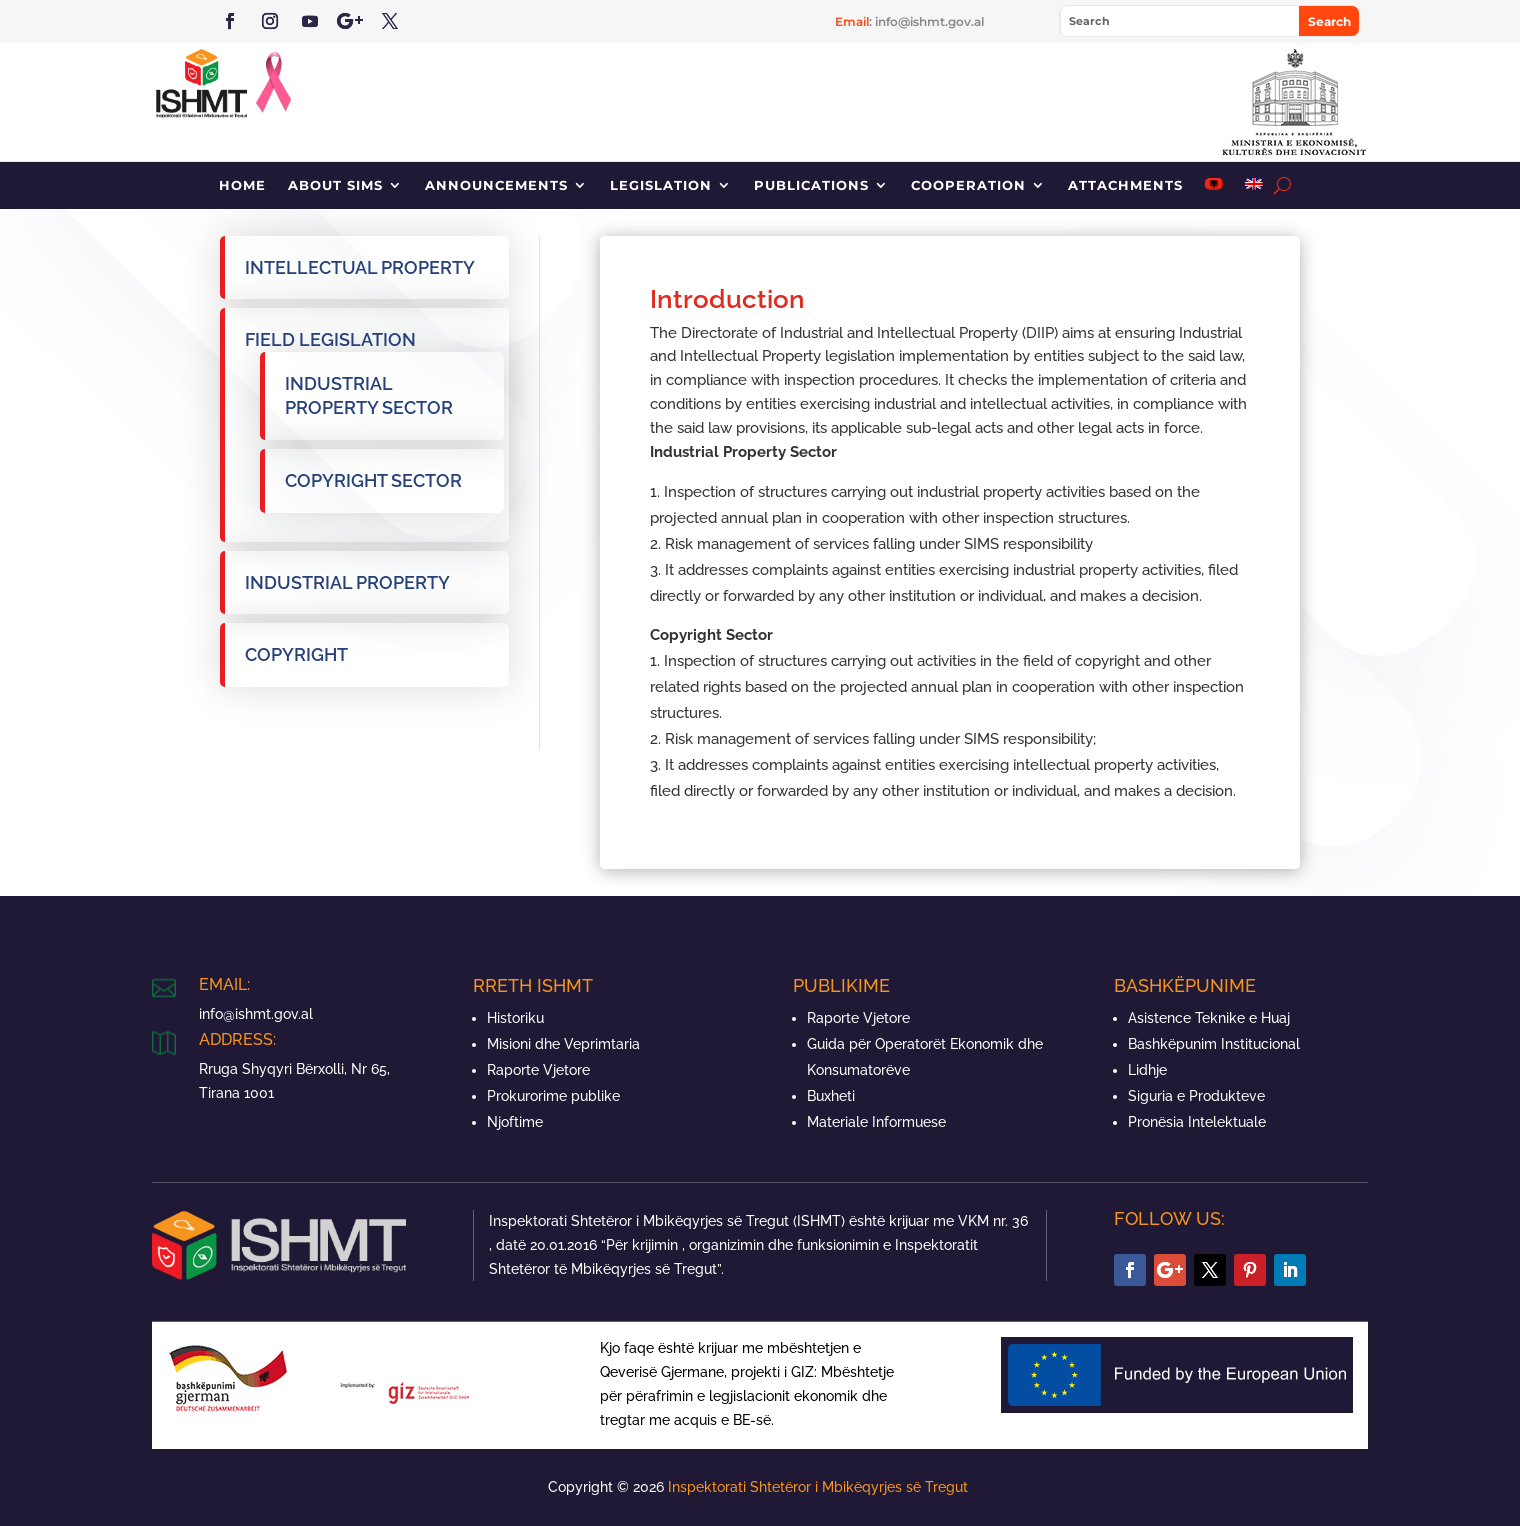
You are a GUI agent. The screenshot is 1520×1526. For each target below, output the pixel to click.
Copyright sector (373, 480)
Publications (811, 185)
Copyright (296, 654)
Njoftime (515, 1122)
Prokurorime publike (553, 1096)
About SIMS (335, 185)
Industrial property (347, 582)
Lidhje (1147, 1070)
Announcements (496, 185)
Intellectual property (360, 267)
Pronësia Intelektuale (1197, 1122)
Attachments (1125, 185)
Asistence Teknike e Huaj (1209, 1018)
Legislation (661, 185)
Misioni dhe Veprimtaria (563, 1044)
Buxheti (831, 1096)
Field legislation (330, 339)
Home (242, 185)
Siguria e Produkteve (1196, 1096)
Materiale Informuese (876, 1122)
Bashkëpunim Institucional (1214, 1044)
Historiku (515, 1018)
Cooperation (968, 185)
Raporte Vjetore (538, 1070)
